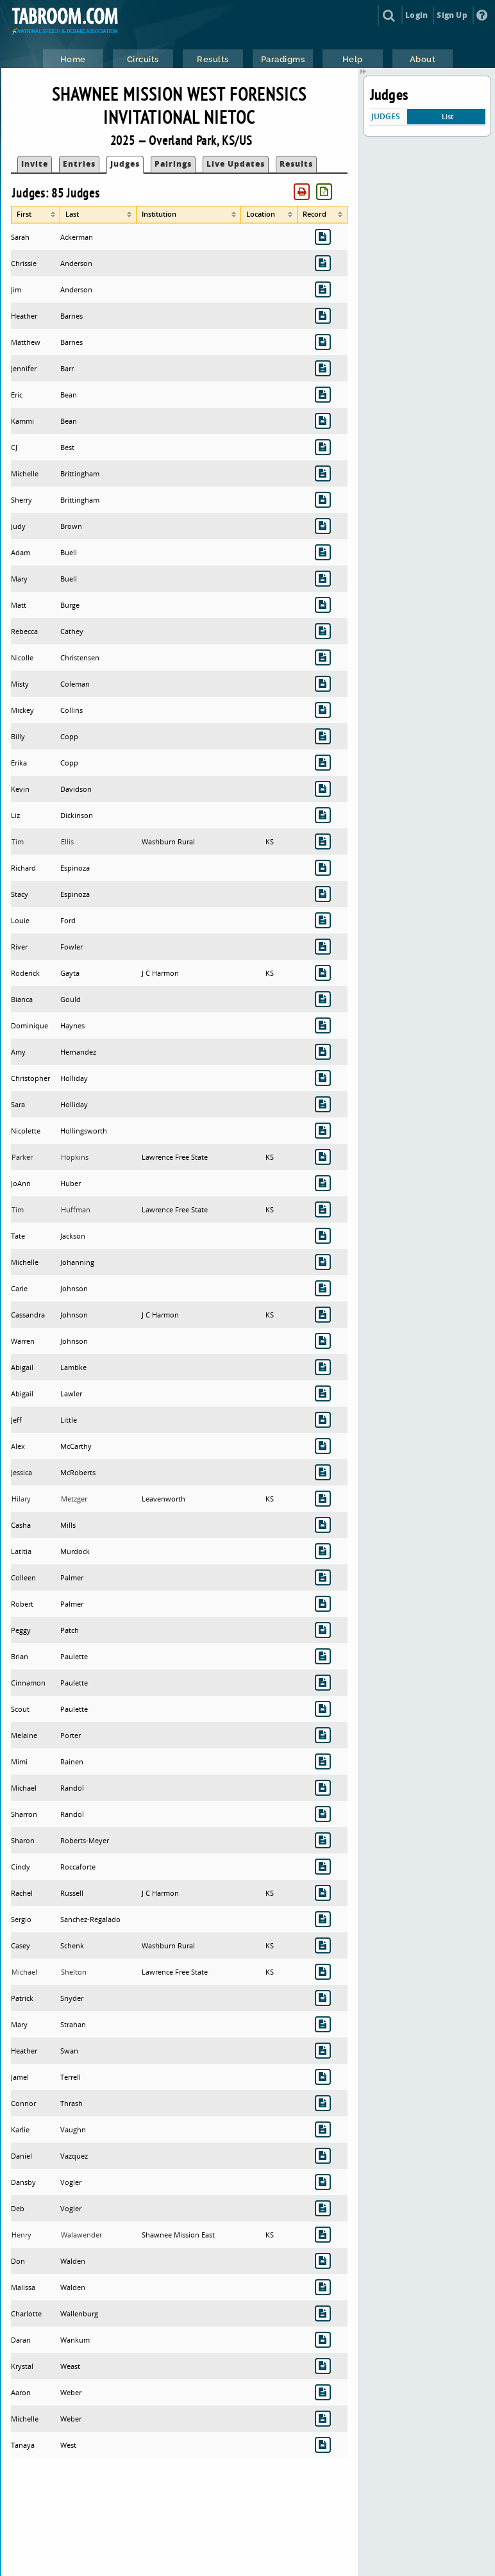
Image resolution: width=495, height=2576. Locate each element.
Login (416, 15)
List (447, 116)
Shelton (74, 1972)
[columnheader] (35, 215)
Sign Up (452, 15)
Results (296, 163)
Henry (21, 2234)
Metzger (74, 1498)
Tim (18, 841)
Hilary (21, 1498)
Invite (34, 163)
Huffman (75, 1209)
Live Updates (235, 163)
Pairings (173, 163)
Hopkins (74, 1157)
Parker (22, 1157)
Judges (125, 163)
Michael (24, 1972)
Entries (79, 163)
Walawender (81, 2234)
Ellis (67, 841)
